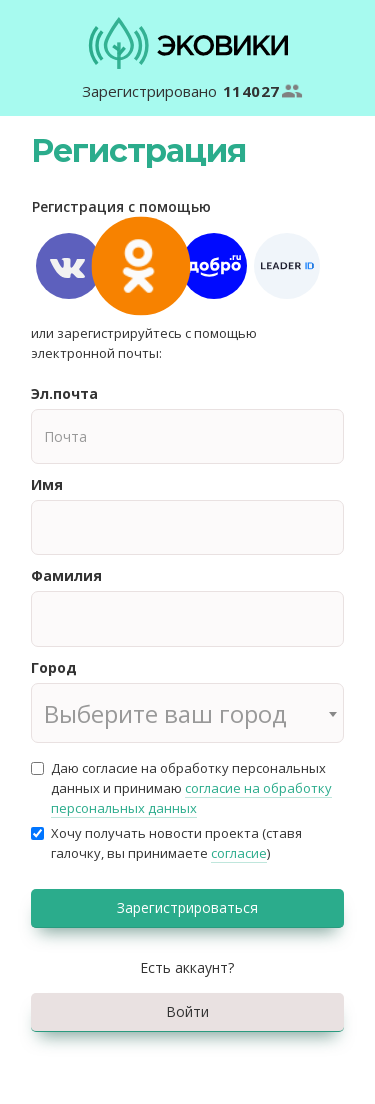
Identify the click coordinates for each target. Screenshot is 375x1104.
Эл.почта (64, 393)
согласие (239, 853)
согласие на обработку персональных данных (191, 798)
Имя (47, 484)
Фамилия (66, 575)
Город (54, 667)
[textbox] (187, 714)
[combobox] (187, 713)
